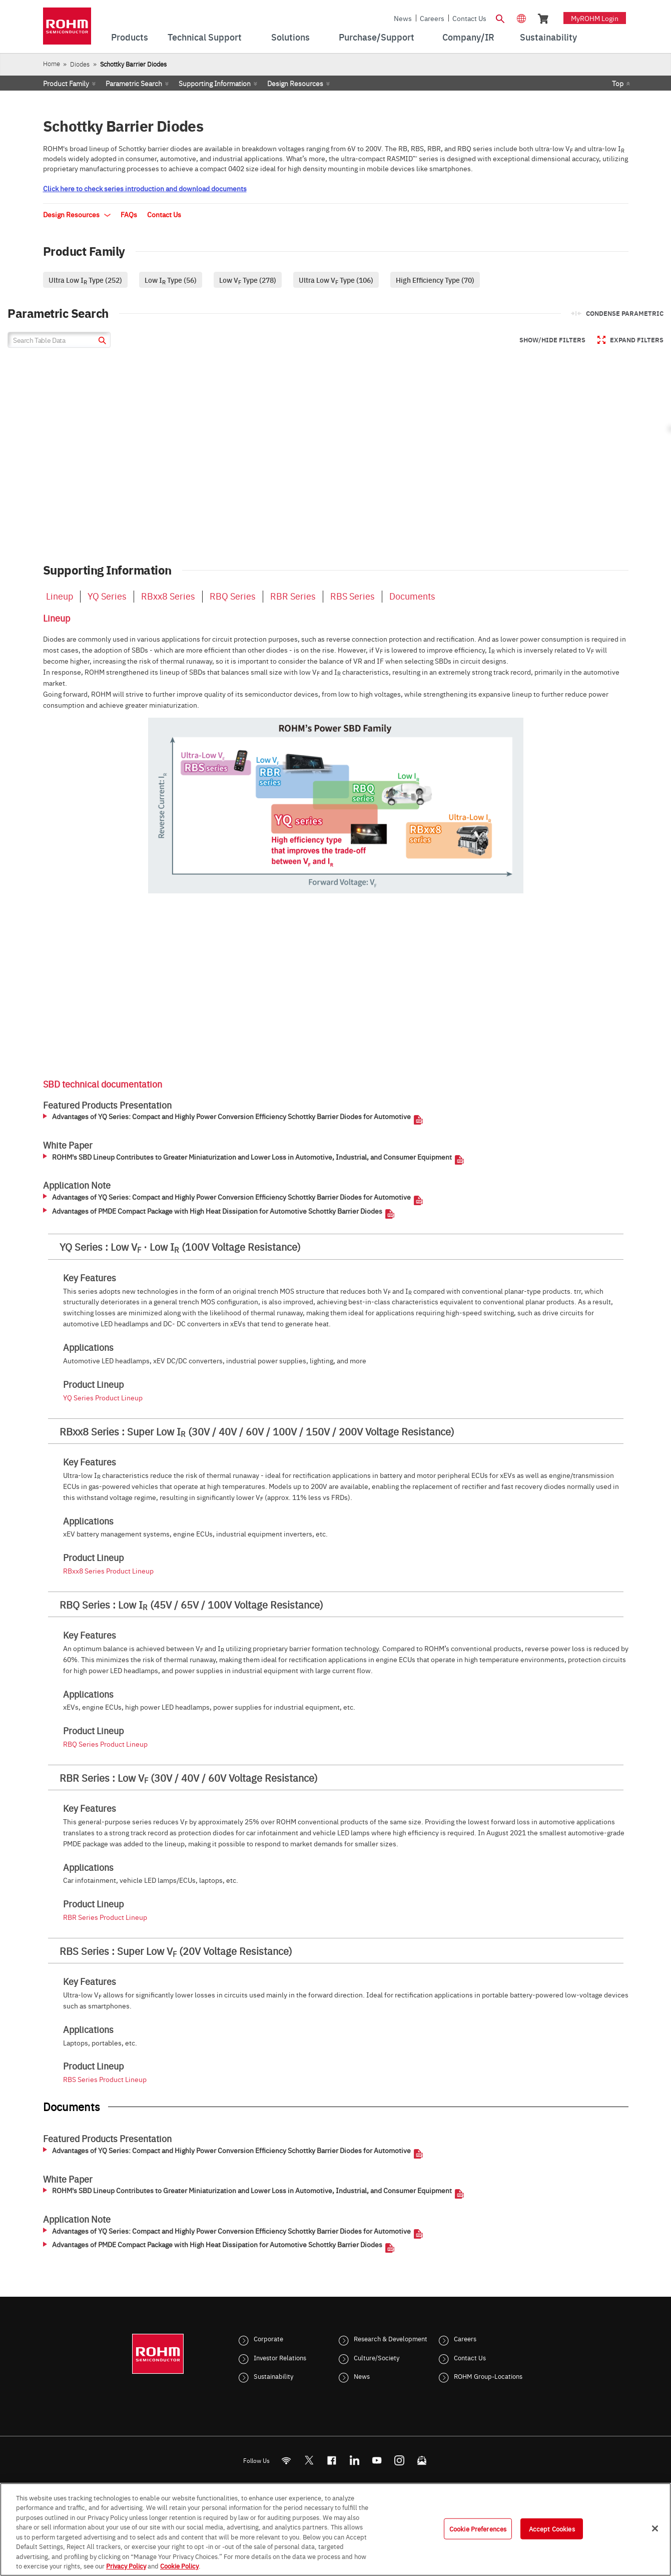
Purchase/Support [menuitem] (376, 37)
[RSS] (286, 2460)
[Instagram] (399, 2460)
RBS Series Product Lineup (105, 2079)
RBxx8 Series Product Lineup (108, 1571)
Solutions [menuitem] (290, 37)
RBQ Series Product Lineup (105, 1744)
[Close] (655, 2528)
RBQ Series (233, 596)
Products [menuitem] (129, 37)
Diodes (80, 64)
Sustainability (273, 2375)
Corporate (268, 2338)
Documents (412, 596)
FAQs (129, 214)
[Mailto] (421, 2460)
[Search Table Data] (59, 340)
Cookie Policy (179, 2565)
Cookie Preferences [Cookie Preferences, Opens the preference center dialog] (477, 2528)
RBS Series (352, 596)
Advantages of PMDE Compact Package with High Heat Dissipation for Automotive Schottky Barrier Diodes (217, 1211)
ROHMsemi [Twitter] (308, 2460)
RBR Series (293, 596)
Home (51, 63)
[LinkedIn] (354, 2460)
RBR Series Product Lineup (105, 1917)
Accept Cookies (552, 2528)
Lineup (59, 596)
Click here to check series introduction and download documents (145, 188)
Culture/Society (376, 2357)
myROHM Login (594, 18)
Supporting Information (215, 83)
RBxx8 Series (168, 596)
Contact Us (469, 18)
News (403, 18)
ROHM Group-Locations (488, 2375)
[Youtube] (376, 2460)
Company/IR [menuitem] (468, 37)
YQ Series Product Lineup (103, 1397)
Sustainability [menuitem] (548, 37)
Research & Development (390, 2338)
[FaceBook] (331, 2460)
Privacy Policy (126, 2565)
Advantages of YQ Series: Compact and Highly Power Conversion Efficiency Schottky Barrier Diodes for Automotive (231, 1117)
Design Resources (295, 83)
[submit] (101, 341)
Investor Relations (280, 2357)
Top (617, 83)
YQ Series (107, 596)
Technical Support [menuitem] (205, 37)
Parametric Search (134, 83)
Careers (432, 18)
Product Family (66, 83)
